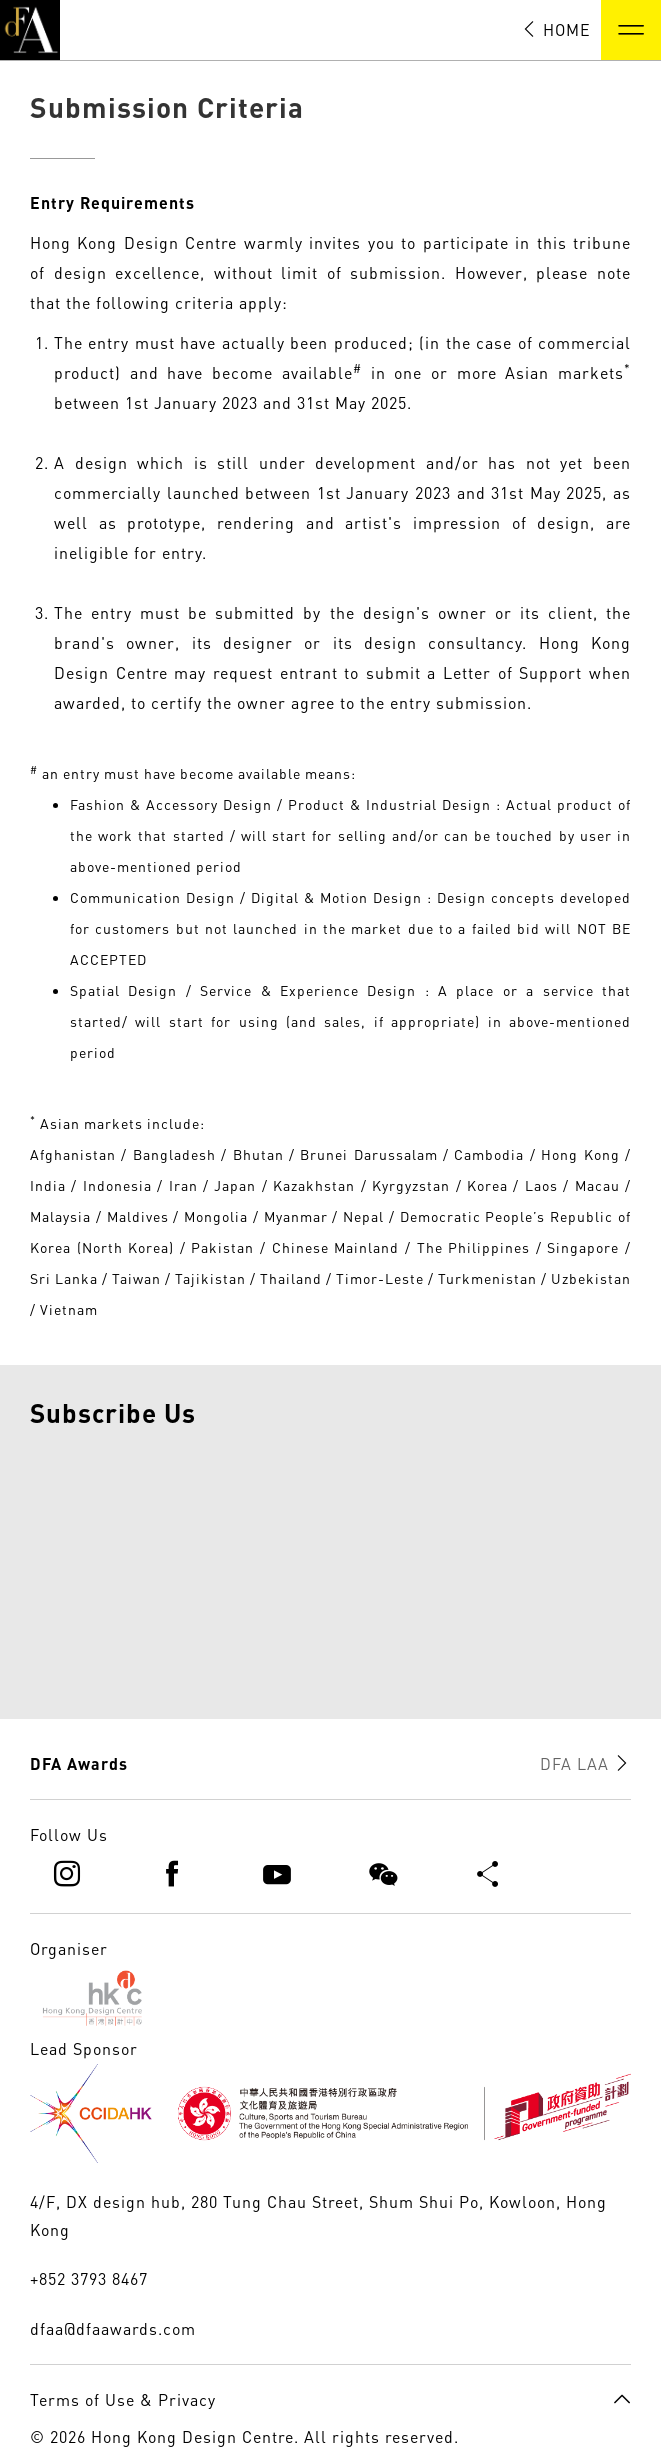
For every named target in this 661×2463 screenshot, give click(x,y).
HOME (556, 30)
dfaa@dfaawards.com (113, 2329)
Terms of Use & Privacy (123, 2400)
